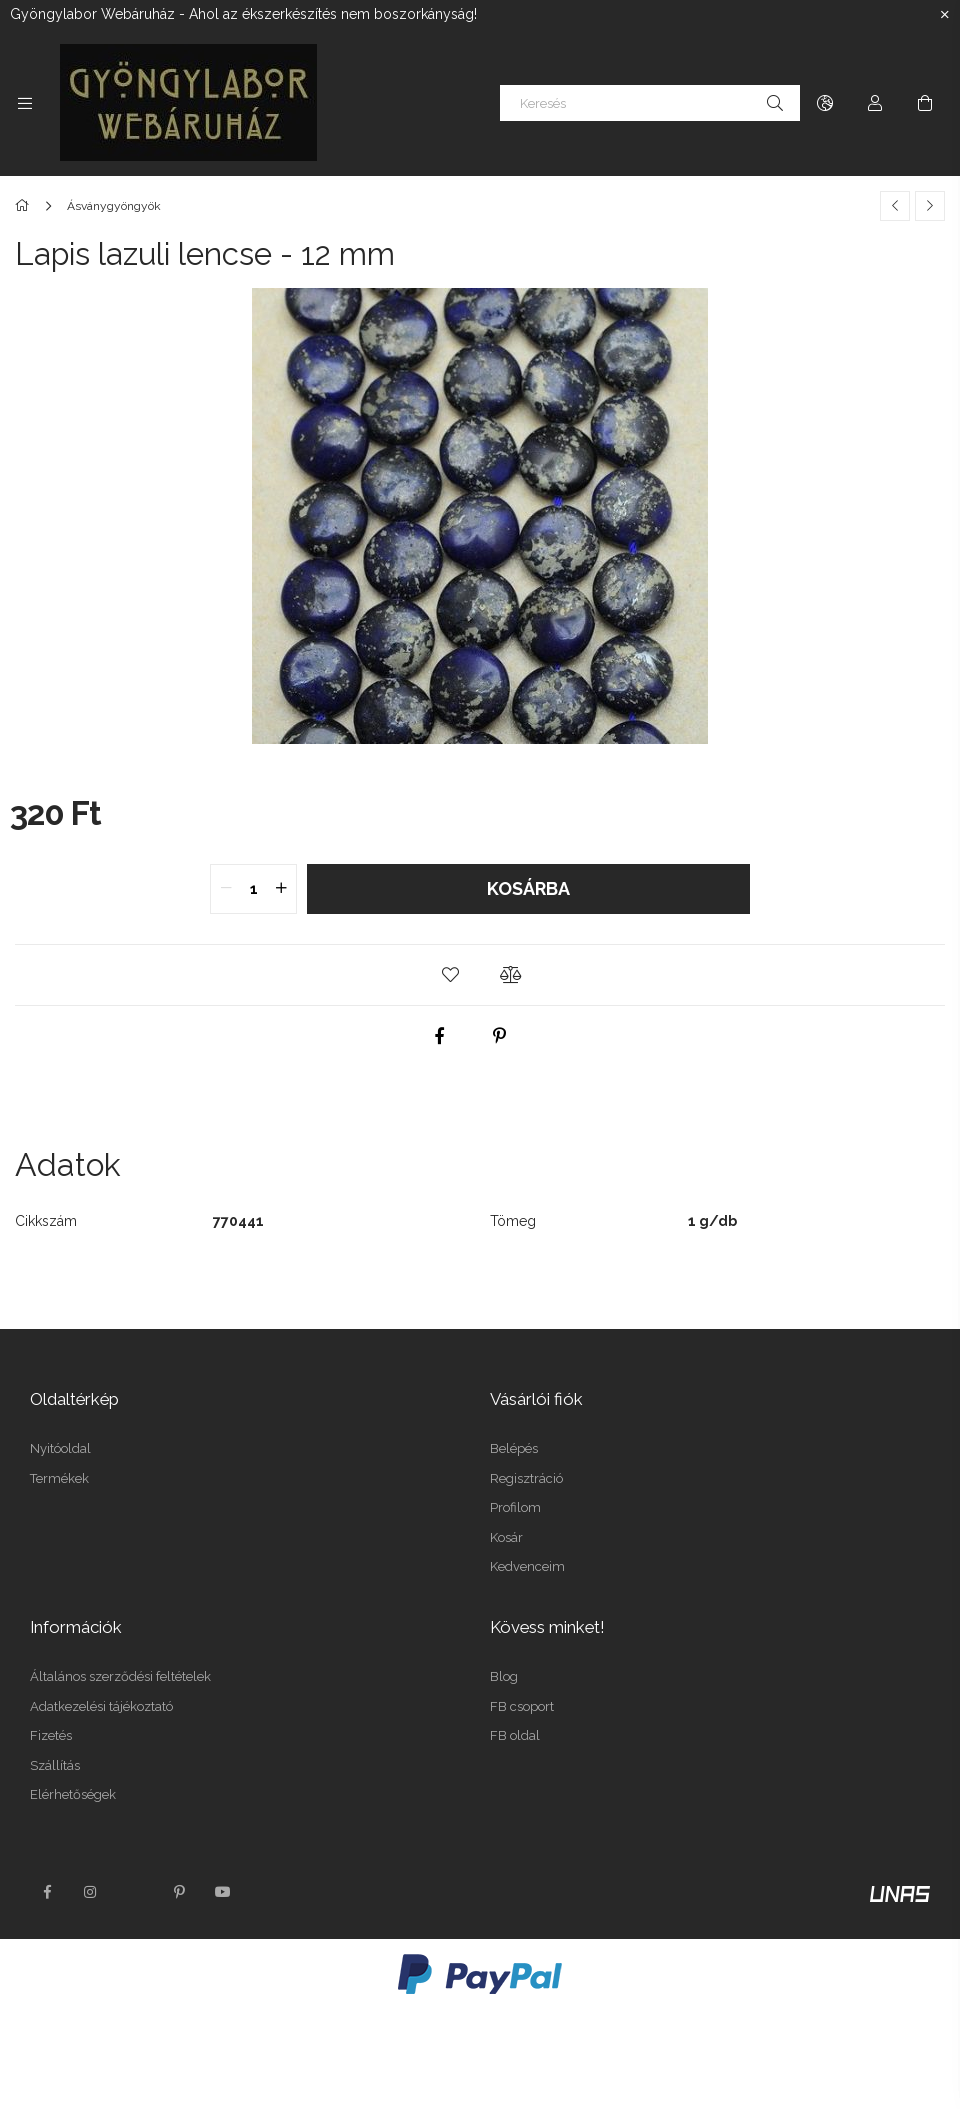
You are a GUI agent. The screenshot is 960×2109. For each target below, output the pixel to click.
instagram (91, 1892)
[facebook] (440, 1036)
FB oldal (515, 1735)
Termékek (59, 1478)
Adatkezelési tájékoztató (101, 1706)
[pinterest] (500, 1036)
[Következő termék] (930, 206)
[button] (450, 975)
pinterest (179, 1892)
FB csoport (522, 1706)
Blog (504, 1676)
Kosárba (528, 888)
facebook (47, 1892)
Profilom (515, 1507)
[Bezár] (945, 15)
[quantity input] (253, 889)
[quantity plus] (281, 889)
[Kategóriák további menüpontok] (25, 103)
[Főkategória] (25, 206)
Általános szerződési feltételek (120, 1676)
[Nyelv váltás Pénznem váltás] (825, 103)
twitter (135, 1892)
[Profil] (875, 103)
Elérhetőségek (73, 1794)
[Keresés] (650, 103)
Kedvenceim (527, 1566)
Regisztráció (526, 1478)
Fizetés (51, 1735)
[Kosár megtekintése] (925, 103)
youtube (223, 1892)
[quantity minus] (226, 889)
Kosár (506, 1537)
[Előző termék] (895, 206)
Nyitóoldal (60, 1448)
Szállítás (55, 1765)
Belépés (514, 1448)
